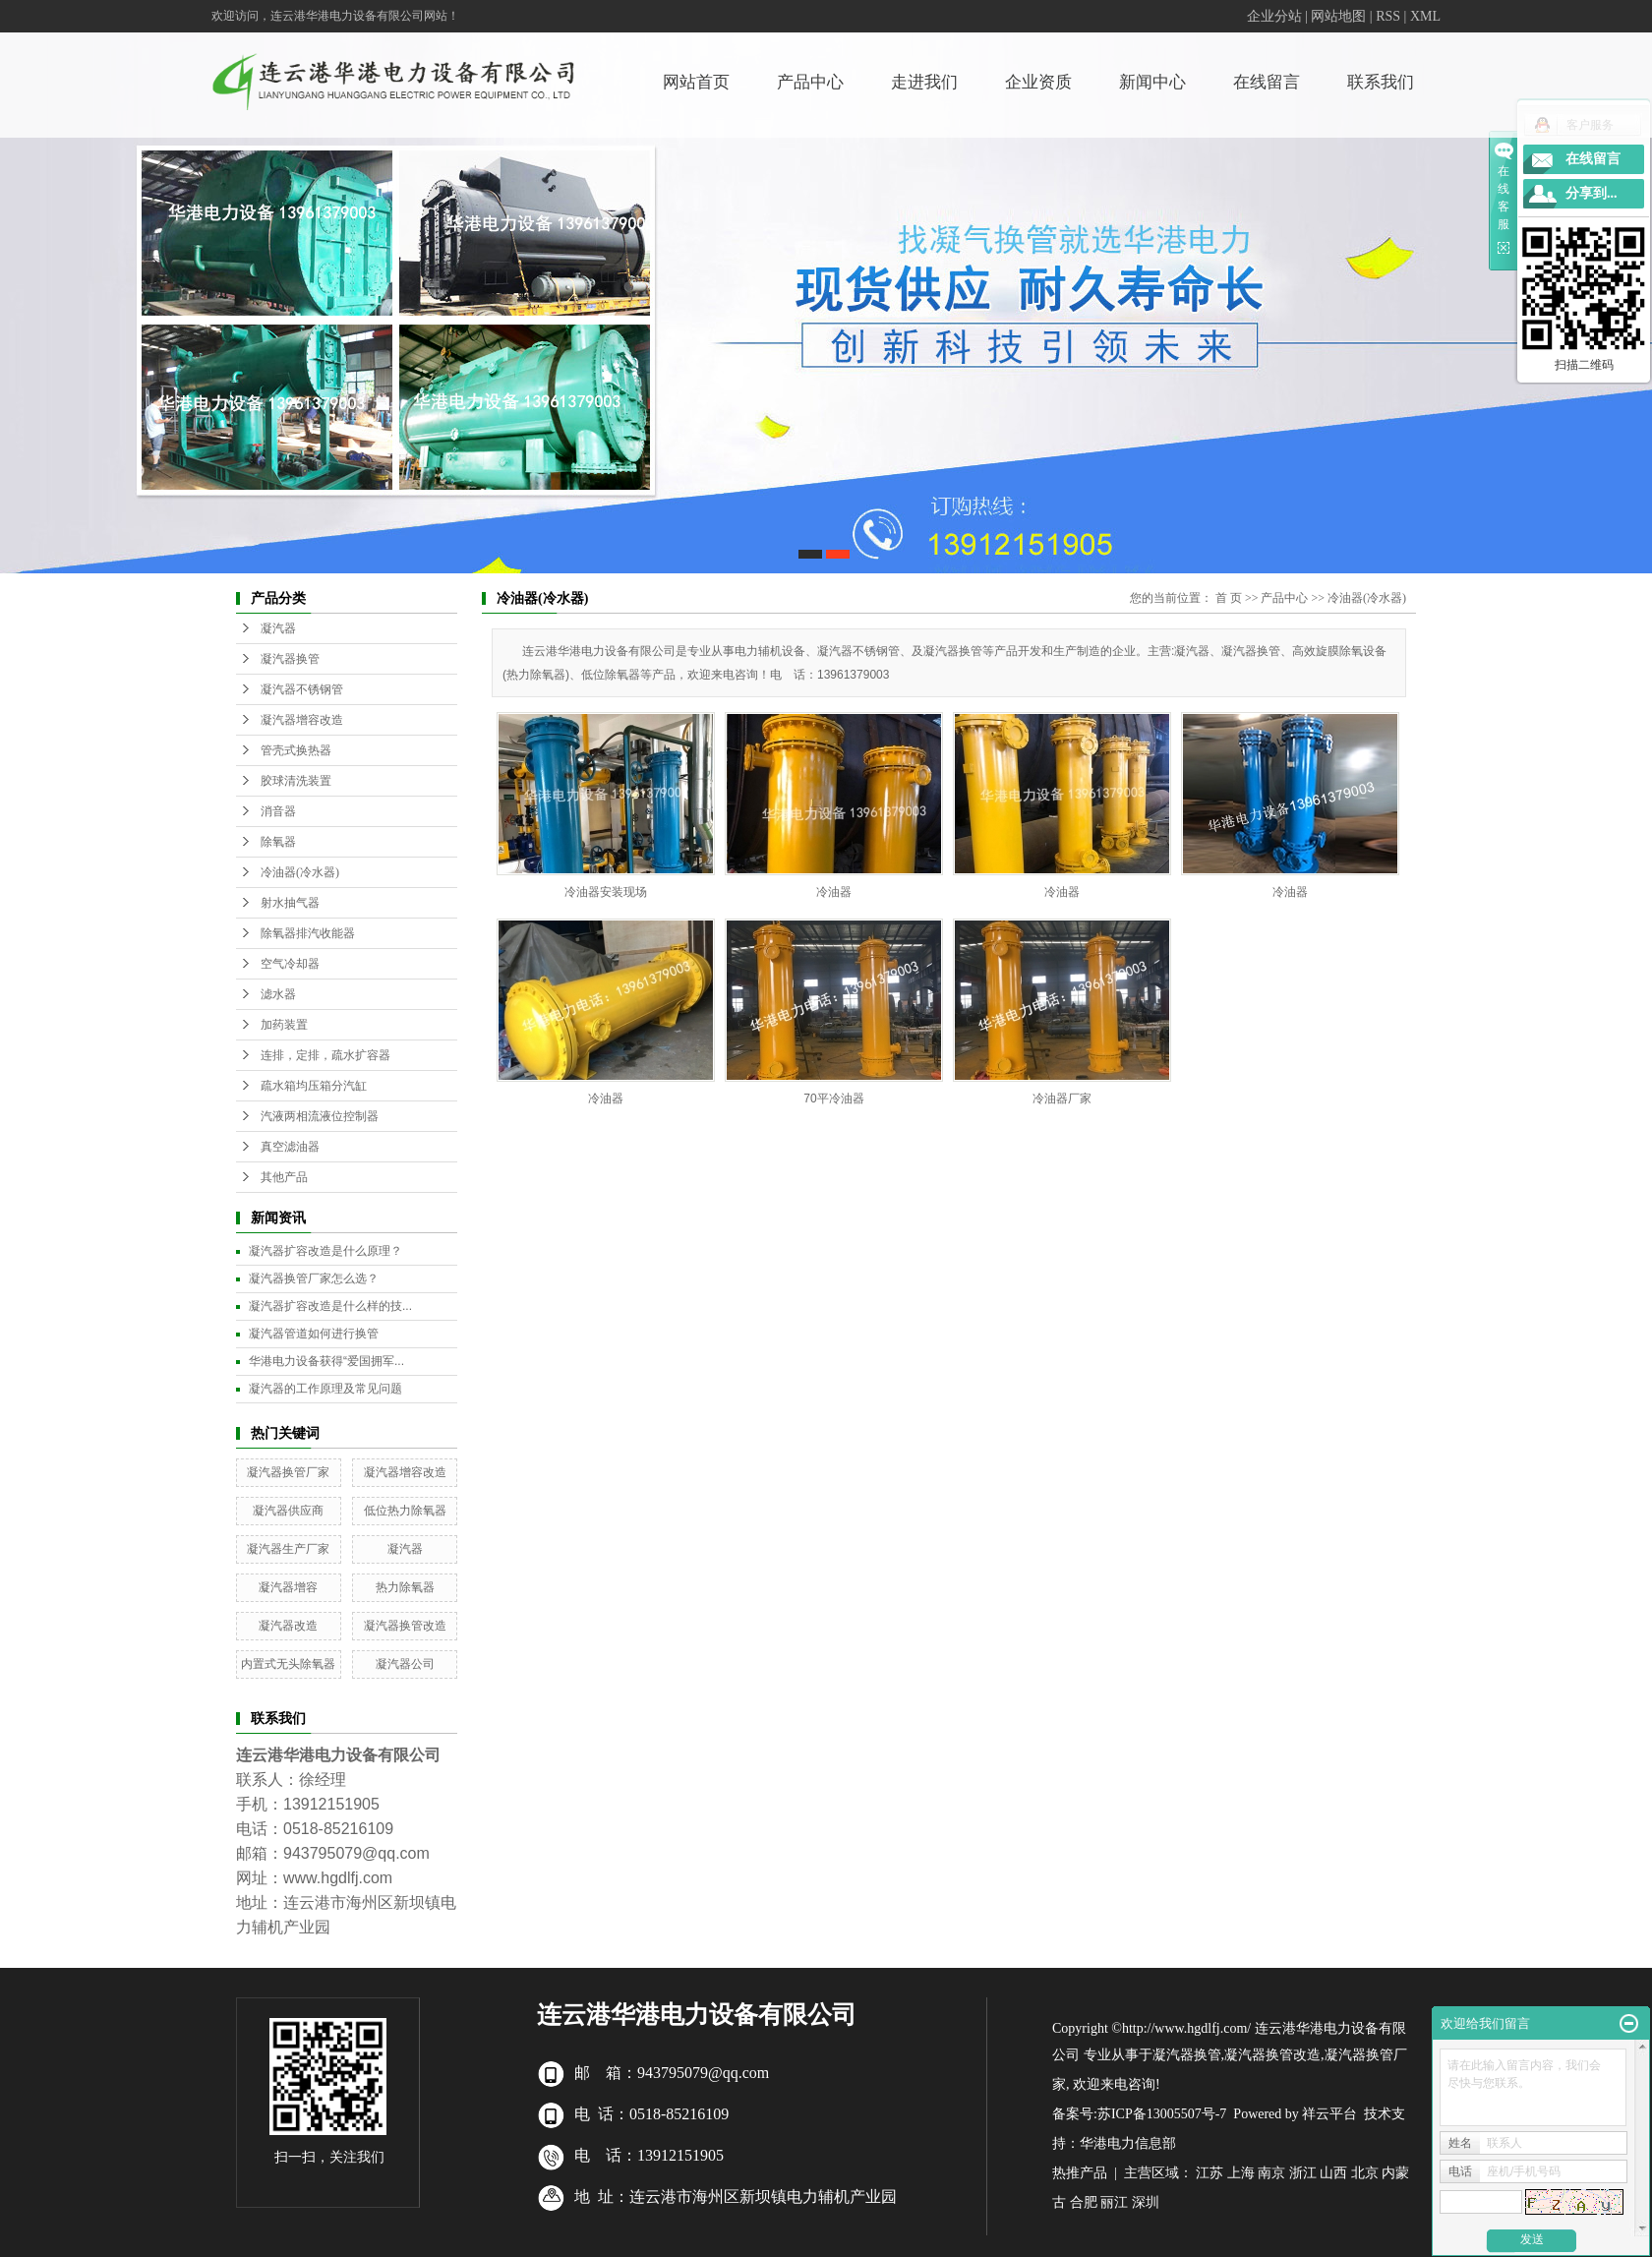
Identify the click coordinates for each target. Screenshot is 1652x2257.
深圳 (1145, 2202)
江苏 (1209, 2173)
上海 (1241, 2173)
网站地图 (1338, 16)
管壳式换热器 (296, 750)
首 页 (1228, 598)
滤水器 (278, 994)
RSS (1388, 16)
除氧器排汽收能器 (308, 933)
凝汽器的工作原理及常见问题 (325, 1389)
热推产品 (1079, 2173)
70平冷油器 (833, 1098)
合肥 (1083, 2202)
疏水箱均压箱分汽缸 (314, 1086)
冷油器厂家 (1062, 1098)
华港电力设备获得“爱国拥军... (326, 1361)
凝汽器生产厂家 (288, 1549)
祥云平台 (1329, 2114)
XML (1425, 16)
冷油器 (834, 892)
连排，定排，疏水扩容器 (325, 1055)
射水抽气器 (290, 903)
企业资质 (1038, 82)
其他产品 (284, 1177)
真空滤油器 (290, 1147)
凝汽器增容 (288, 1587)
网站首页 (696, 82)
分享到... (1591, 193)
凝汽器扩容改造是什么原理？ (325, 1251)
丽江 (1114, 2202)
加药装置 (284, 1025)
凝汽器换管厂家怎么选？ (314, 1278)
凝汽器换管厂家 (288, 1472)
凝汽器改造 (288, 1626)
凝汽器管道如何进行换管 (314, 1333)
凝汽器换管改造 (405, 1626)
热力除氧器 (405, 1587)
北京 (1365, 2173)
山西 (1333, 2173)
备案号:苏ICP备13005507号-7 (1139, 2114)
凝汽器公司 (405, 1664)
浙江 (1303, 2173)
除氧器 (278, 842)
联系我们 (1380, 82)
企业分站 (1274, 16)
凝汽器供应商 (288, 1510)
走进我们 (924, 82)
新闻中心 (1152, 82)
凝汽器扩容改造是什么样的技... (330, 1306)
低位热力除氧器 (405, 1510)
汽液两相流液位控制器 (320, 1116)
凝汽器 (278, 628)
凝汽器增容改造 (302, 720)
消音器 (278, 811)
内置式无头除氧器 (288, 1664)
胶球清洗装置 (296, 781)
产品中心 (810, 82)
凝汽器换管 (290, 659)
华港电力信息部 (1128, 2143)
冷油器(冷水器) (300, 872)
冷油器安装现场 (605, 892)
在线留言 (1266, 82)
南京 (1271, 2173)
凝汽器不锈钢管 (302, 689)
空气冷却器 (290, 964)
